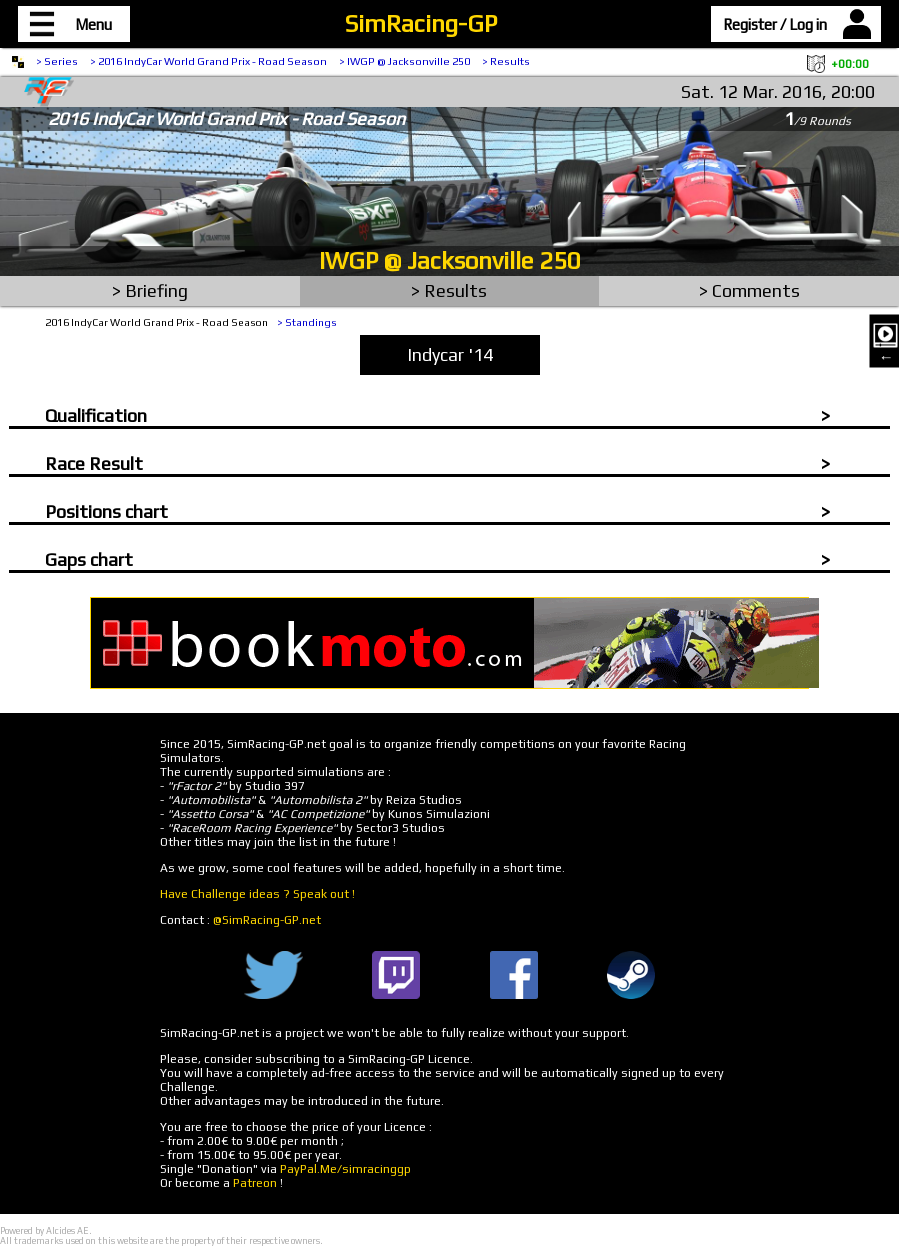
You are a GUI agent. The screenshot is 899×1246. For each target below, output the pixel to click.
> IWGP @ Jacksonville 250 (404, 61)
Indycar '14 (450, 354)
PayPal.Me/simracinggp (345, 1169)
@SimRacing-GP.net (267, 920)
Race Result (94, 463)
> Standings (306, 322)
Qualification (96, 415)
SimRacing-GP (421, 23)
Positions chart (106, 511)
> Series (57, 61)
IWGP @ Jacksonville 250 (450, 260)
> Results (506, 61)
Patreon (255, 1183)
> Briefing (150, 290)
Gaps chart (89, 559)
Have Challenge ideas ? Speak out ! (257, 894)
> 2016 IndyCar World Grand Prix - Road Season (208, 61)
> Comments (749, 290)
